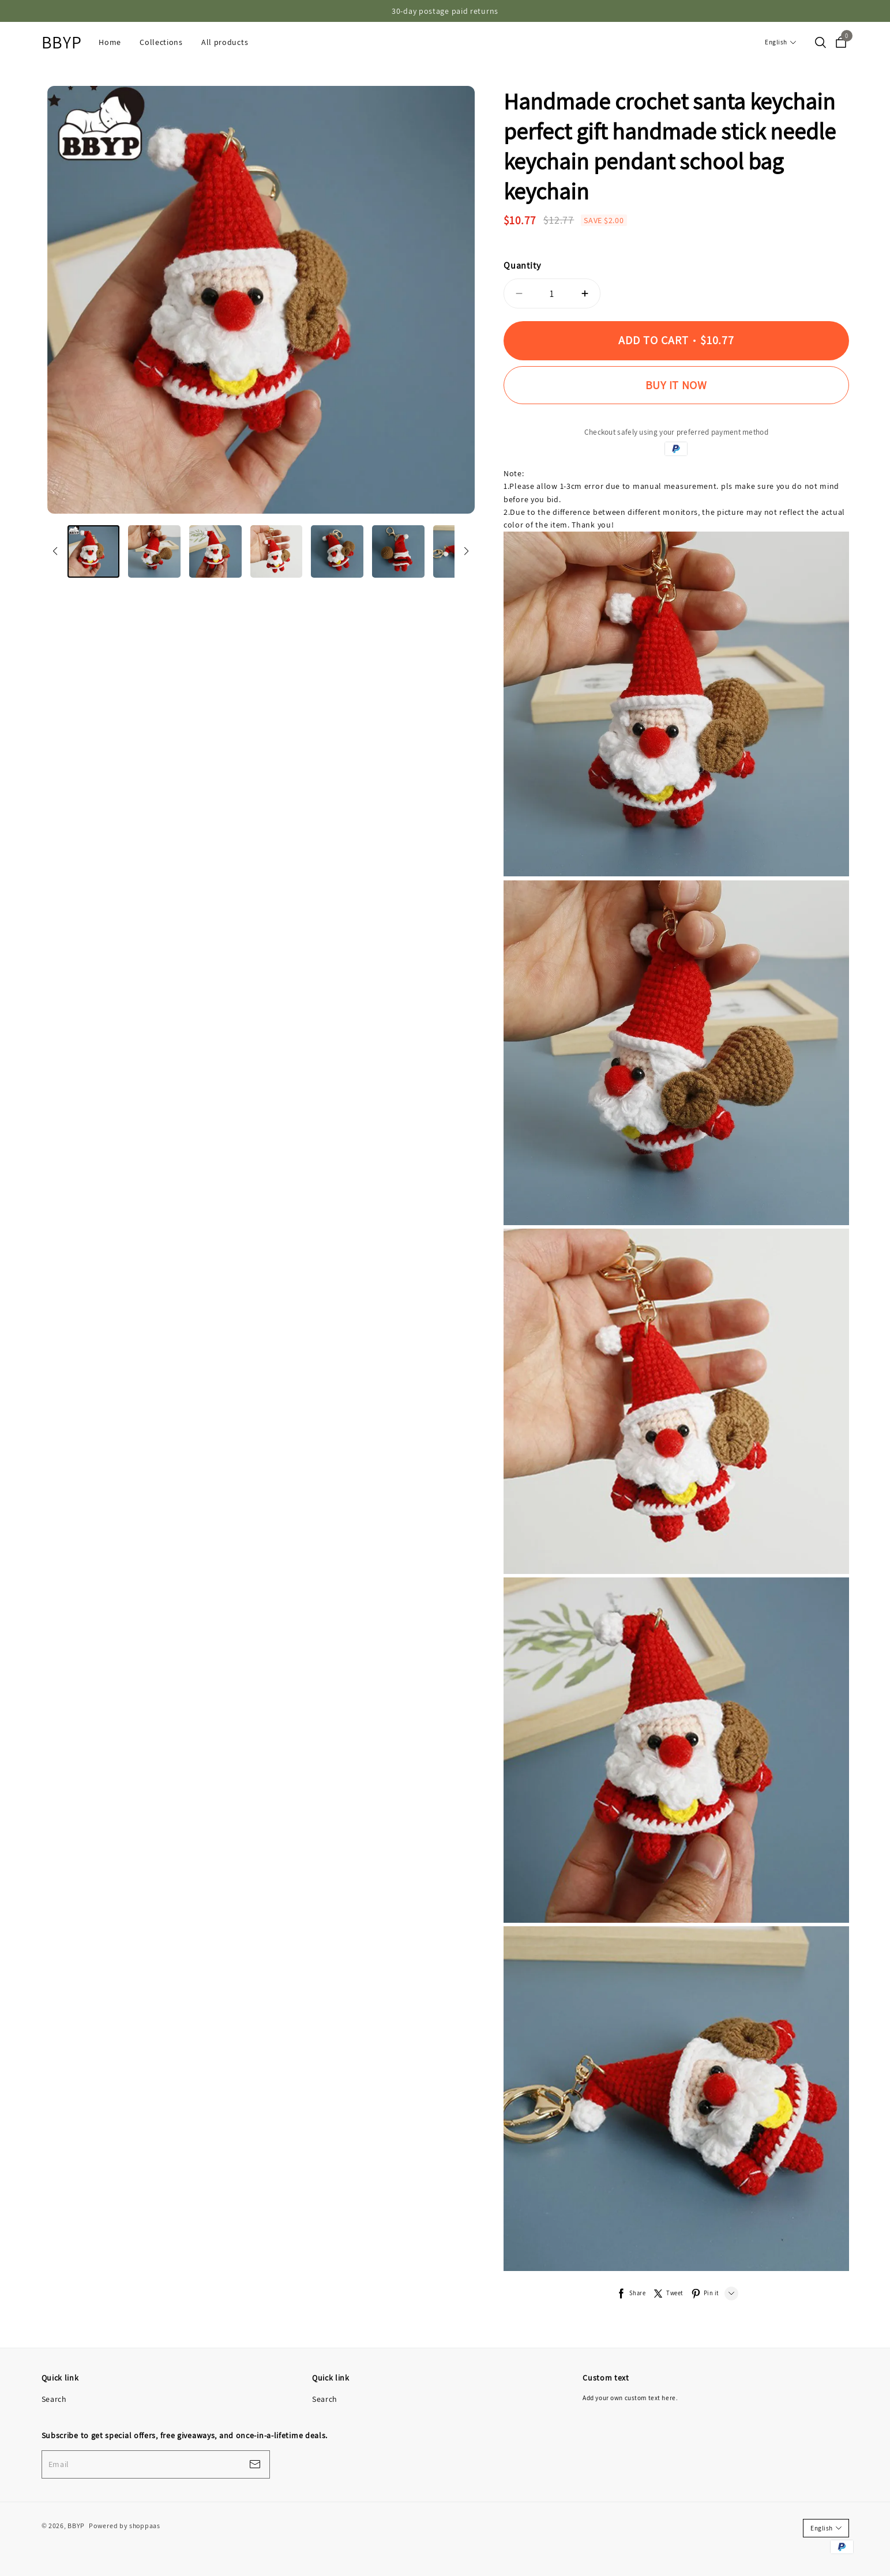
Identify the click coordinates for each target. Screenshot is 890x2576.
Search (54, 2399)
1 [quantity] (552, 293)
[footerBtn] (254, 2464)
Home (110, 42)
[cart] (841, 43)
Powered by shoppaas (124, 2525)
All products (224, 42)
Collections (161, 42)
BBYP (62, 42)
